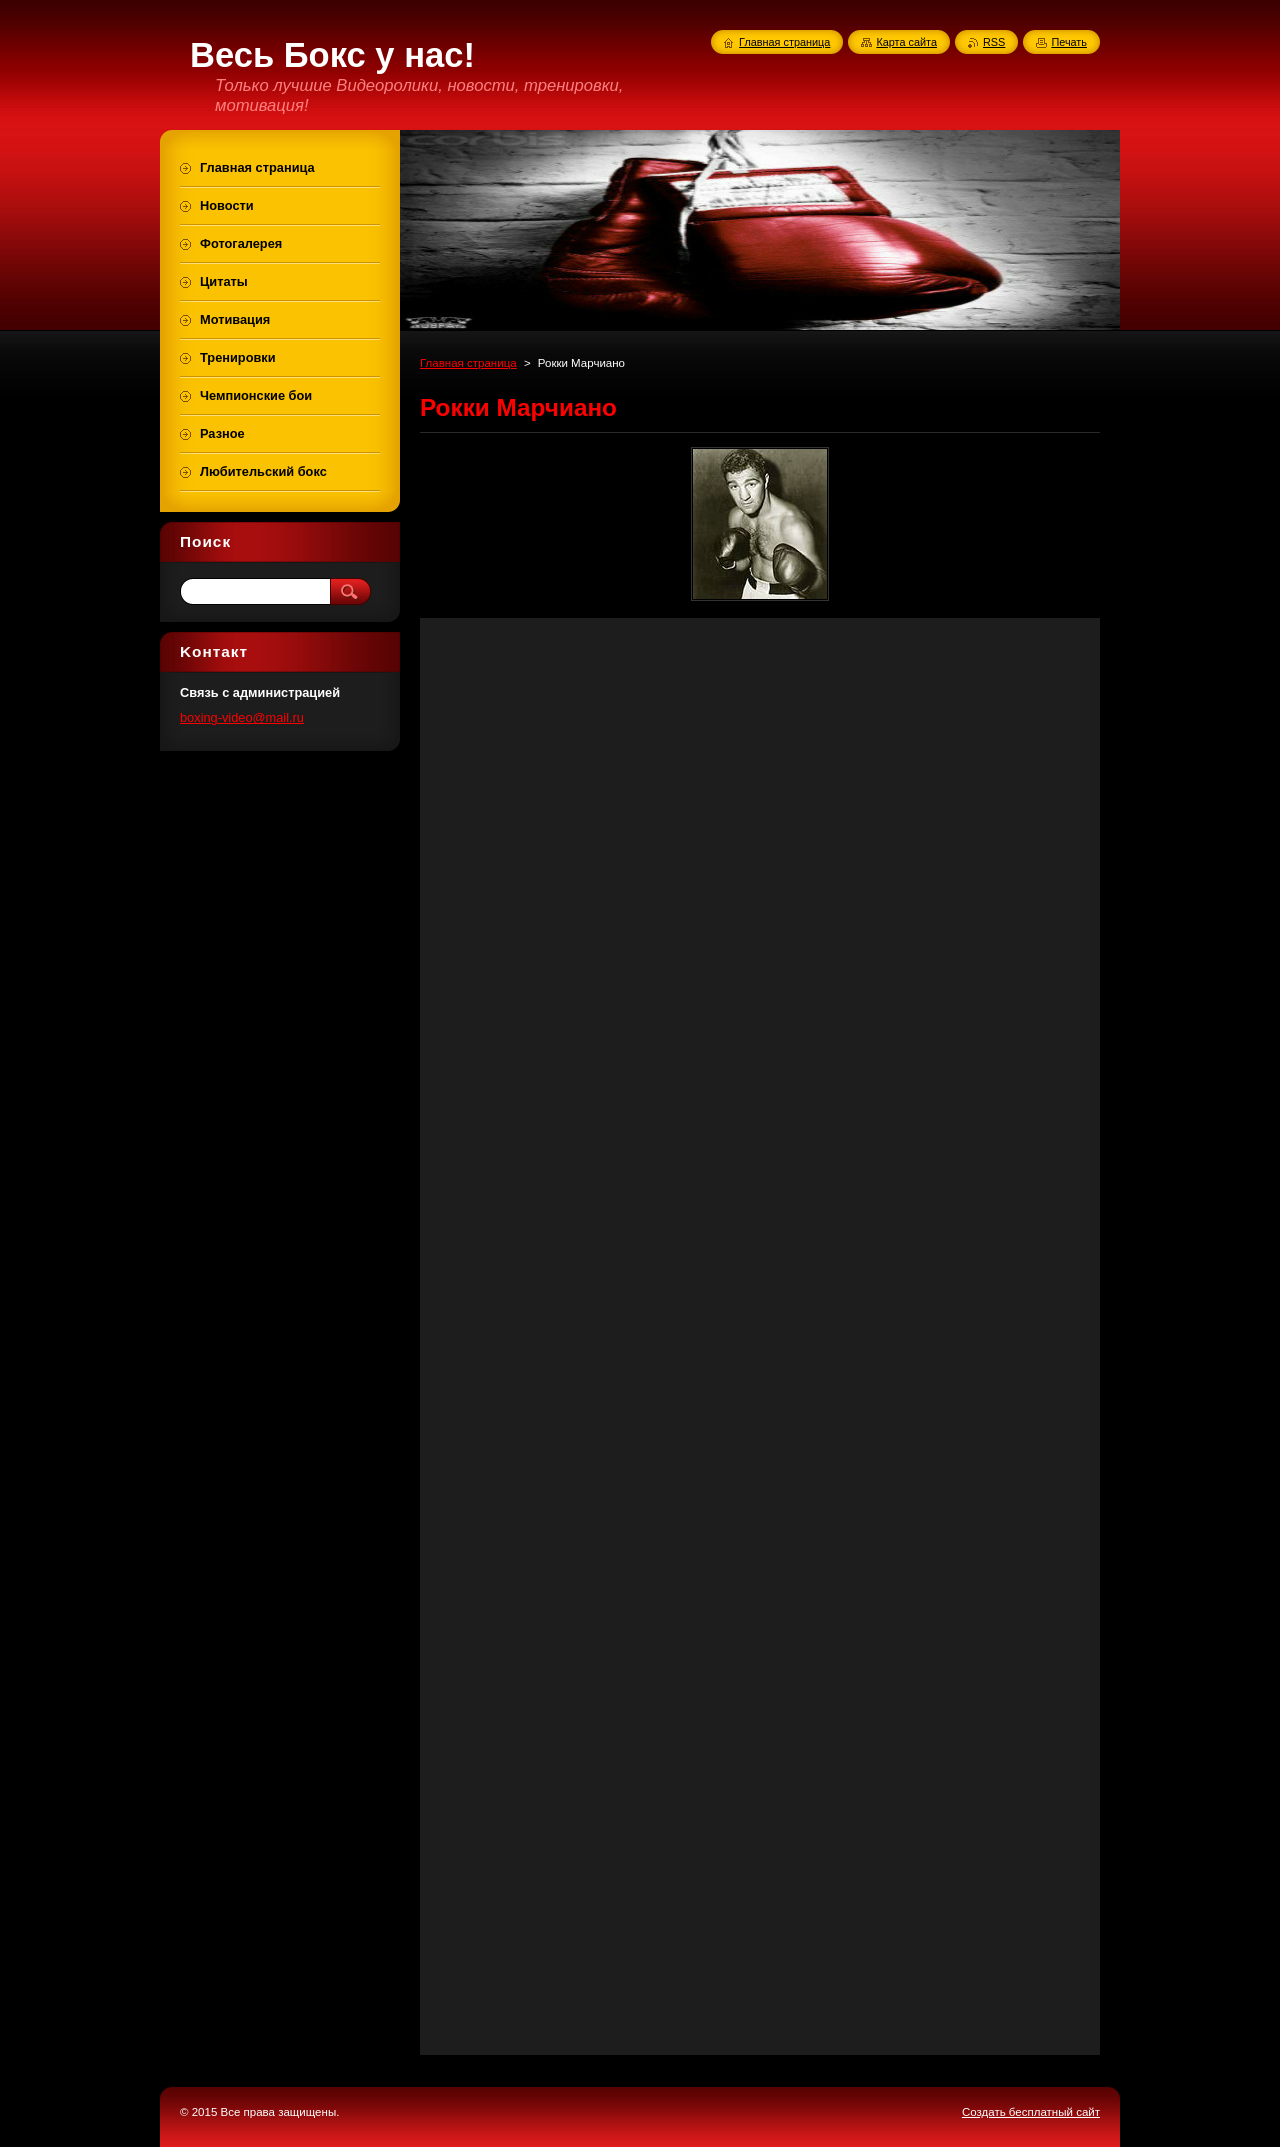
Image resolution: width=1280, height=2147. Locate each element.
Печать (1069, 42)
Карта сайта (906, 42)
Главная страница (468, 363)
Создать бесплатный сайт (1031, 2112)
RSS (994, 42)
